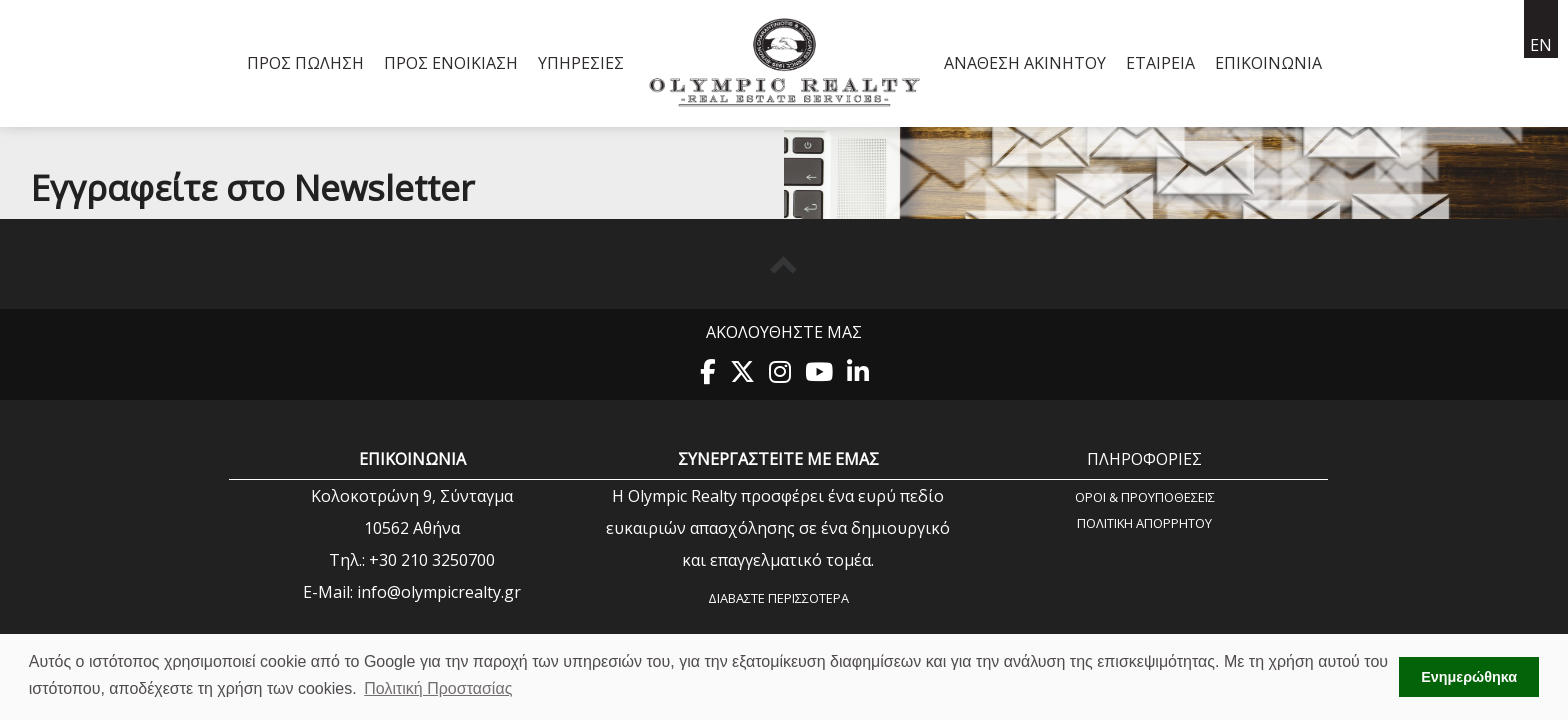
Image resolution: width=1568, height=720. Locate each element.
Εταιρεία (1160, 63)
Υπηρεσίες (581, 63)
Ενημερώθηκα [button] (1469, 677)
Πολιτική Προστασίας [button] (438, 688)
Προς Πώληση (305, 63)
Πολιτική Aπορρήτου (1144, 522)
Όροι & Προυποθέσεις (1145, 496)
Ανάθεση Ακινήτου (1025, 63)
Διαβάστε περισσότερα (778, 598)
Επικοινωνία (1268, 63)
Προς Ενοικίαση (451, 63)
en (1541, 45)
